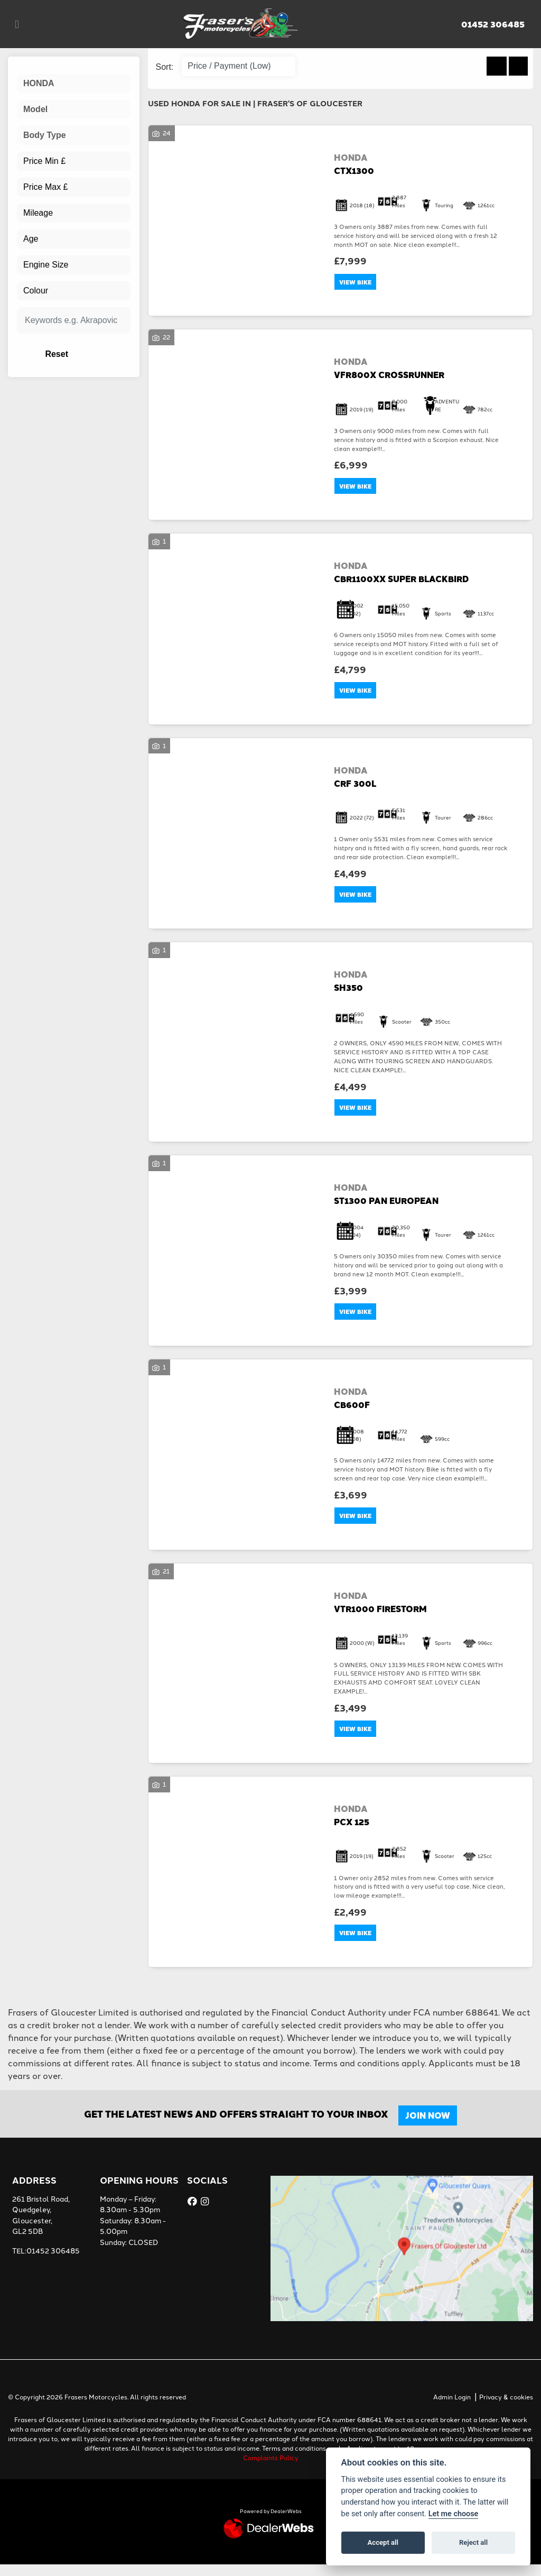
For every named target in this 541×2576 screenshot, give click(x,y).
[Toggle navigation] (16, 24)
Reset (89, 353)
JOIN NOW (430, 2126)
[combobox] (73, 83)
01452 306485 (493, 24)
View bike (357, 282)
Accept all (383, 2542)
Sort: (165, 66)
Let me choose (453, 2513)
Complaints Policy (271, 2468)
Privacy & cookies (506, 2408)
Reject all (473, 2542)
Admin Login (452, 2408)
